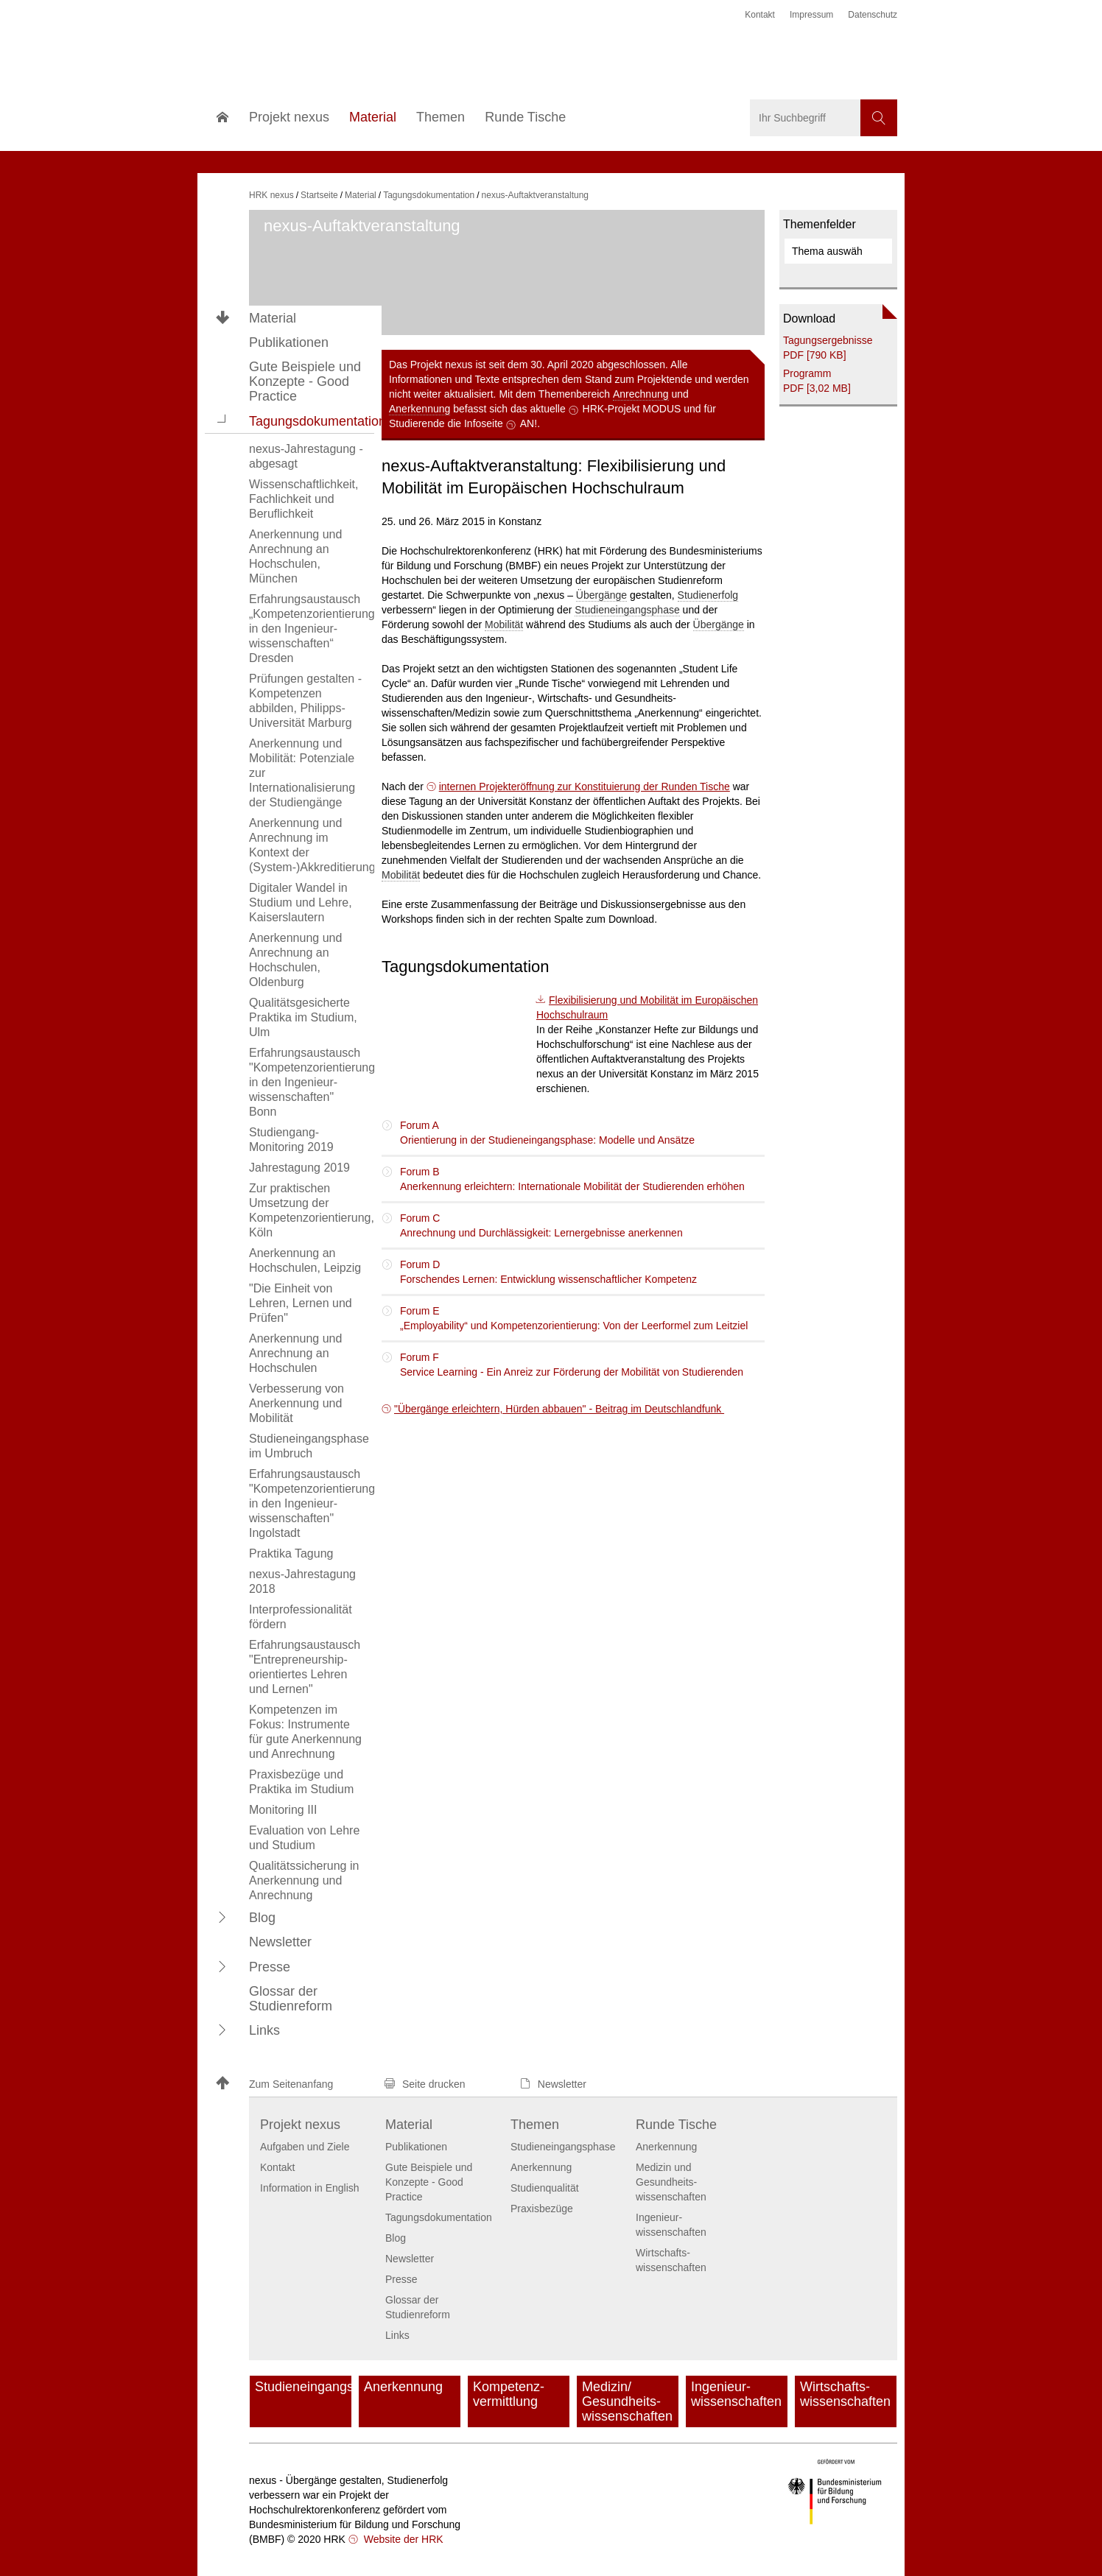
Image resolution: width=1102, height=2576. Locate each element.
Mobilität (504, 624)
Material (272, 318)
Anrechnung (641, 394)
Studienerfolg (708, 595)
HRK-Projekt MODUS (632, 409)
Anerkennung (419, 409)
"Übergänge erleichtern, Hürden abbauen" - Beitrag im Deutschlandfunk (559, 1409)
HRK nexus (271, 195)
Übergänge (601, 595)
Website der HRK (402, 2539)
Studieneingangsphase (627, 610)
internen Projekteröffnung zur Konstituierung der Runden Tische (584, 786)
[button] (222, 420)
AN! (528, 423)
